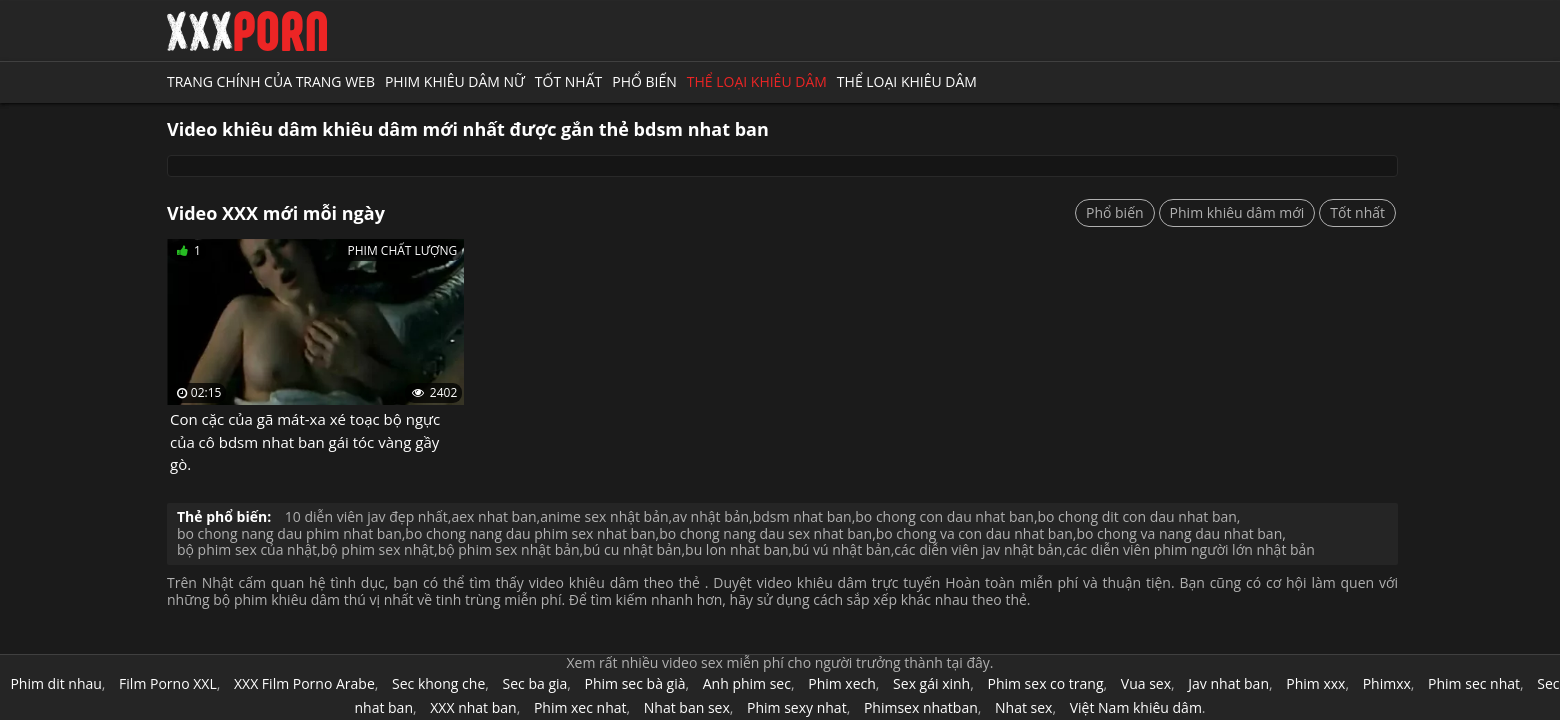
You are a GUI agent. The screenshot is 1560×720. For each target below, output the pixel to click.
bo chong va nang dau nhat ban (1179, 533)
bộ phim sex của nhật (247, 549)
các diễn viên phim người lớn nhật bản (1190, 549)
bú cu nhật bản (632, 549)
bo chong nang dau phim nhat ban (289, 533)
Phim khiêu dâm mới (1237, 212)
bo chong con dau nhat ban (944, 516)
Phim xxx (1315, 683)
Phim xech (842, 683)
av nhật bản (710, 516)
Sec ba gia (535, 683)
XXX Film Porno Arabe (304, 683)
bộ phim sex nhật (377, 549)
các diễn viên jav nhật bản (978, 549)
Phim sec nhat (1474, 683)
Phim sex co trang (1045, 683)
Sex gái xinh (931, 683)
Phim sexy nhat (797, 707)
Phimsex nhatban (921, 707)
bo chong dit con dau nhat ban (1137, 516)
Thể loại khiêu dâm (757, 81)
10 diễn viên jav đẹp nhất (366, 516)
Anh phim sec (747, 683)
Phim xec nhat (580, 707)
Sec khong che (438, 683)
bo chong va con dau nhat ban (974, 533)
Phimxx (1387, 683)
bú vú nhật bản (841, 549)
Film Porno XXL (168, 683)
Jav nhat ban (1228, 683)
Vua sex (1146, 683)
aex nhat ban (493, 516)
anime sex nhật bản (604, 516)
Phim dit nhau (55, 683)
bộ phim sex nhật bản (509, 549)
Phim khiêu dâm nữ (455, 81)
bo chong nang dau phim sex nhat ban (530, 533)
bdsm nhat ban (802, 516)
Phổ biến (644, 81)
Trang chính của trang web (271, 81)
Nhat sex (1023, 707)
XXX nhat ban (473, 707)
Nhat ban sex (687, 707)
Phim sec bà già (635, 683)
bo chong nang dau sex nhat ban (765, 533)
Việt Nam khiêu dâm (1136, 707)
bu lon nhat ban (736, 549)
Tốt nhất (568, 81)
